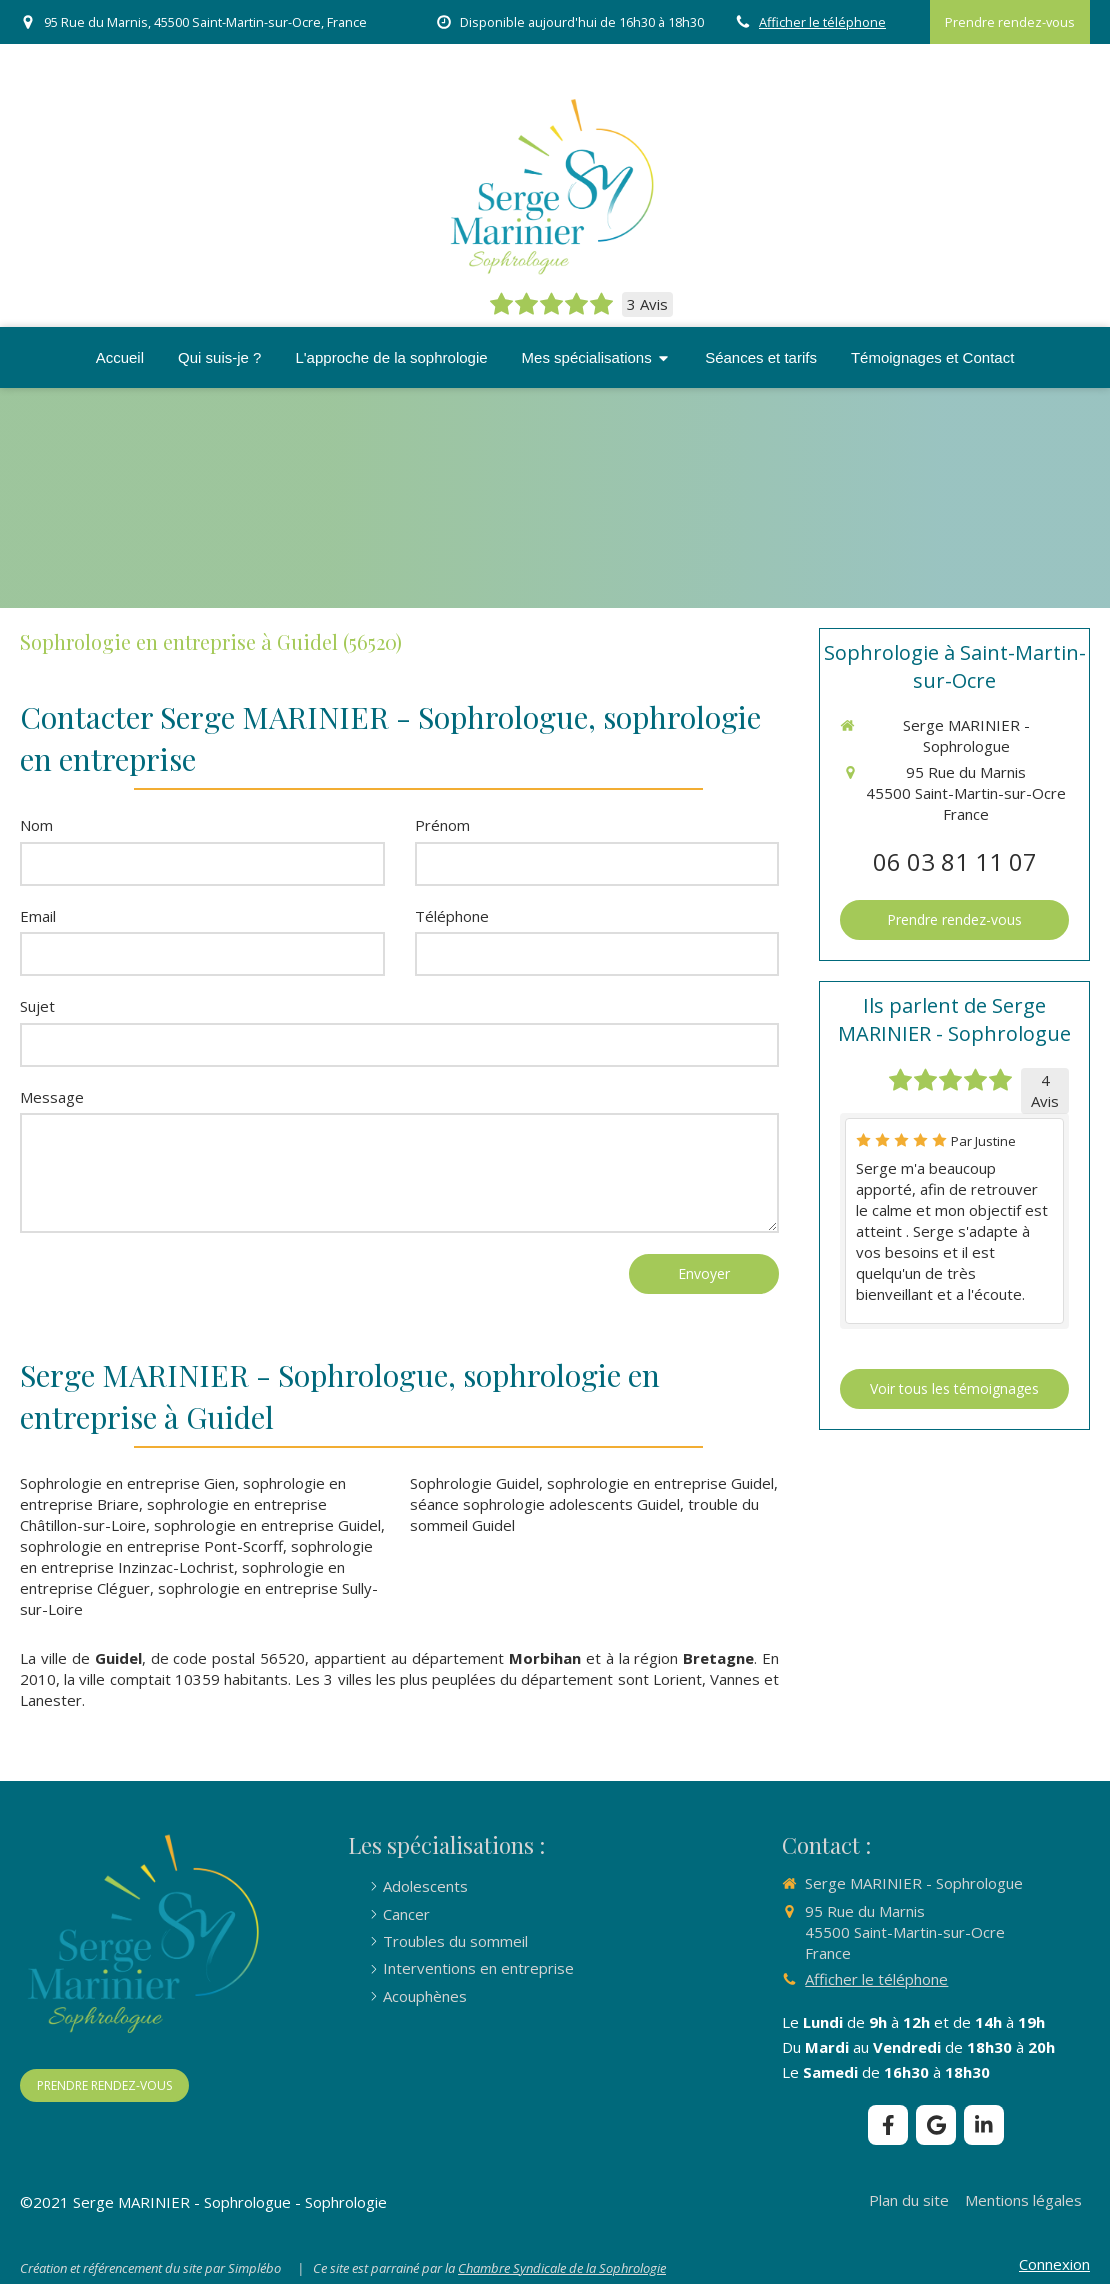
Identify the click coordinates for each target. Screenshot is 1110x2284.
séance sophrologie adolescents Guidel (545, 1504)
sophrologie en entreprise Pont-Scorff (151, 1546)
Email (38, 916)
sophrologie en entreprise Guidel (267, 1525)
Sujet (37, 1006)
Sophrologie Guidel (474, 1483)
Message (52, 1097)
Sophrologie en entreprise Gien (127, 1483)
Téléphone (452, 916)
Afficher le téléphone (822, 22)
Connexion (1054, 2264)
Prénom (442, 825)
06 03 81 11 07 (955, 861)
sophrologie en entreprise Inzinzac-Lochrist (196, 1556)
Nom (36, 825)
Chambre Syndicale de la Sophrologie (562, 2268)
